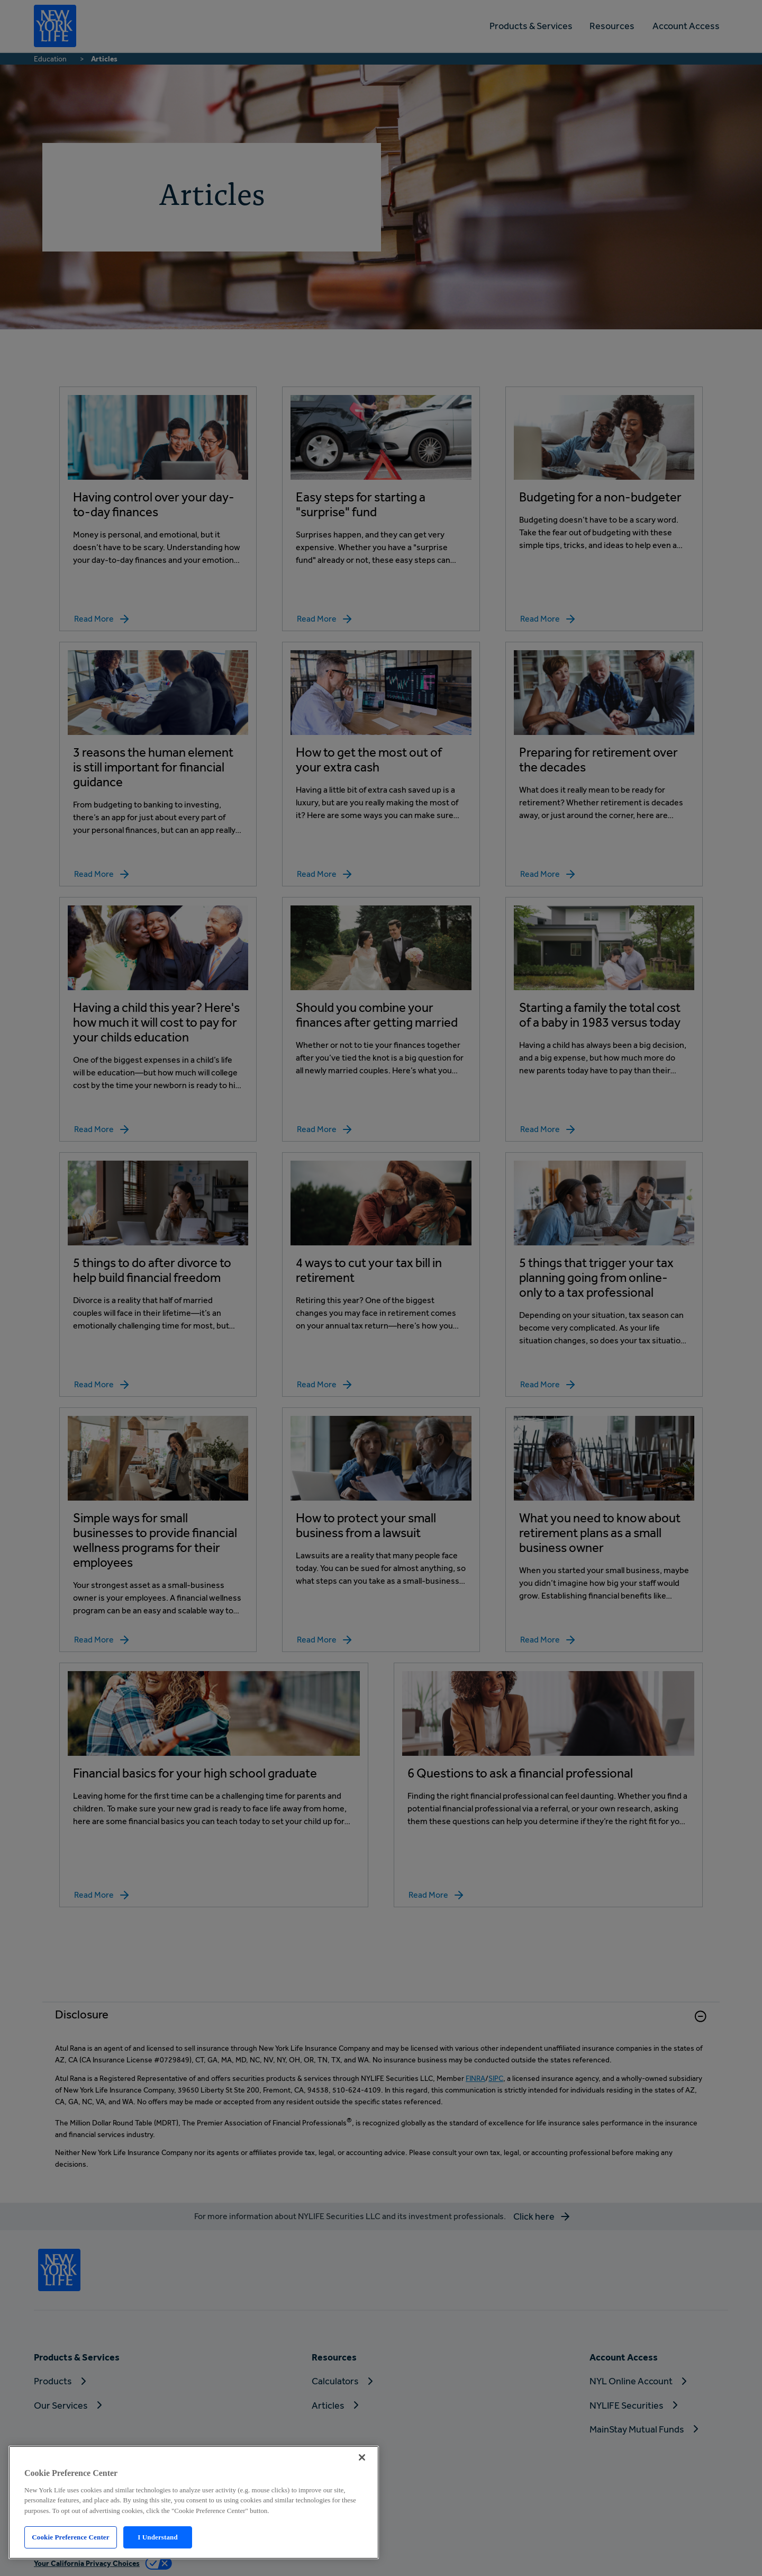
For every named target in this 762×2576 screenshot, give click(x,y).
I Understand (158, 2537)
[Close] (362, 2457)
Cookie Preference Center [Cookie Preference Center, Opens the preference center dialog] (70, 2537)
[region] (193, 2502)
